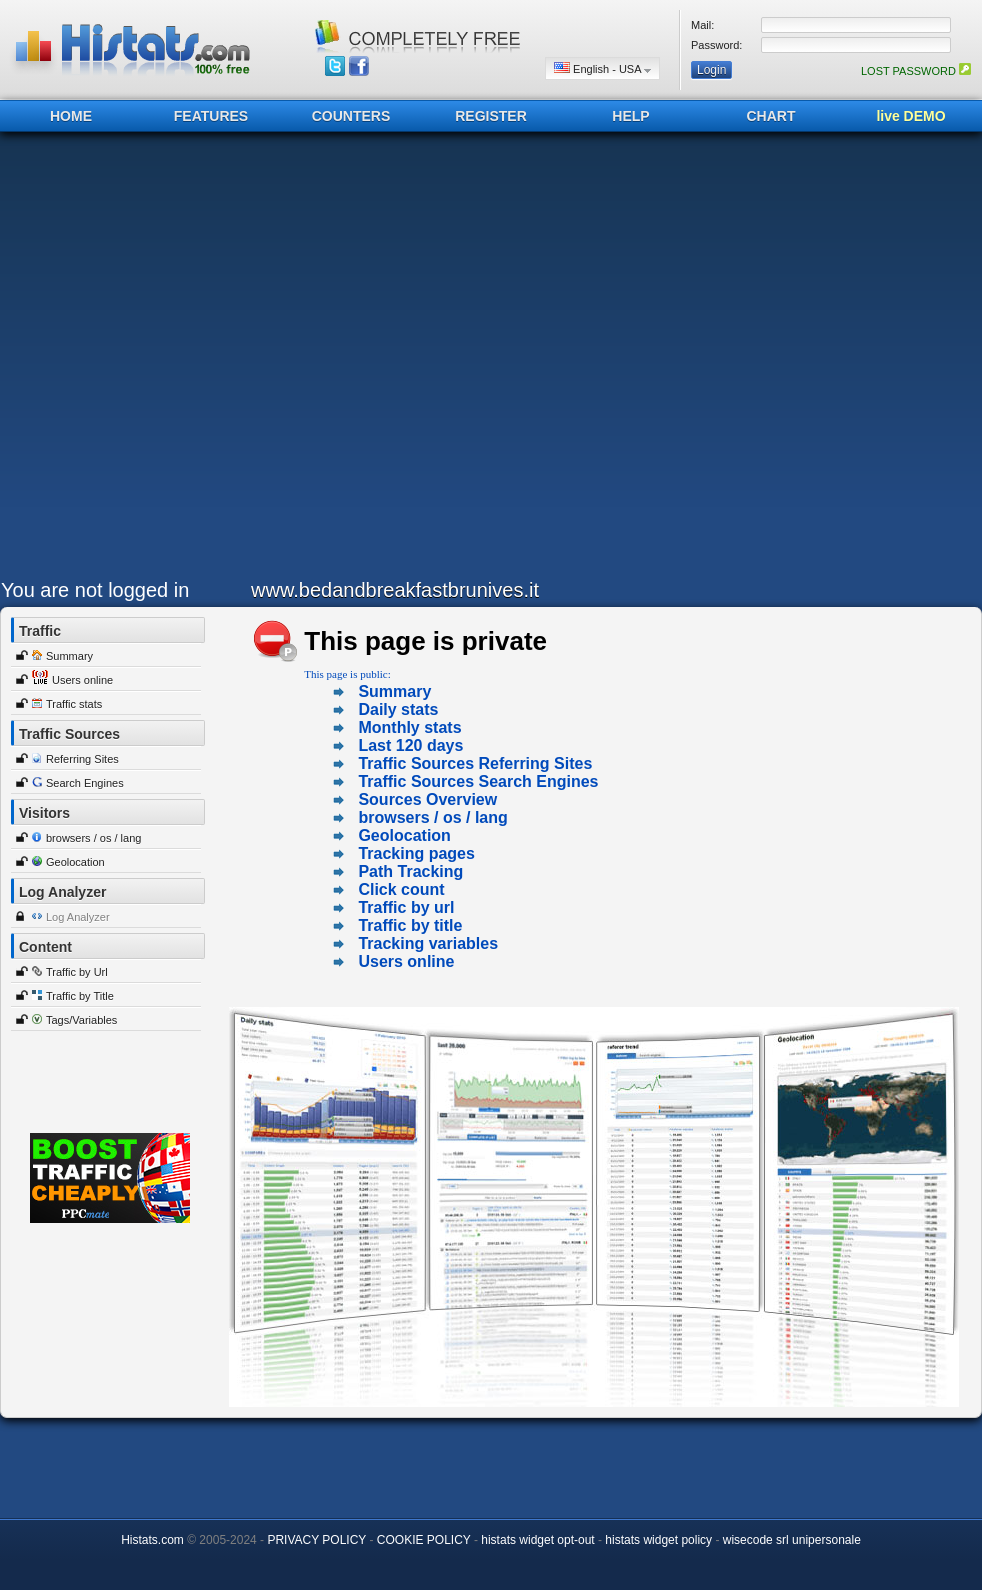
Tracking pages (416, 853)
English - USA (602, 68)
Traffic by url (406, 907)
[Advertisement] (219, 360)
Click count (401, 889)
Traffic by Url (77, 972)
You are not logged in (95, 590)
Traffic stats (74, 704)
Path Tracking (410, 871)
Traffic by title (410, 925)
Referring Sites (82, 759)
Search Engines (85, 783)
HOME (71, 116)
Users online (82, 680)
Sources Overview (427, 799)
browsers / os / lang (93, 838)
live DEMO (910, 116)
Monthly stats (409, 727)
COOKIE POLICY (424, 1540)
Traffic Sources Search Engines (478, 781)
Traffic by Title (80, 996)
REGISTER (491, 116)
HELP (630, 116)
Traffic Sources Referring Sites (475, 763)
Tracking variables (428, 943)
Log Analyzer (78, 917)
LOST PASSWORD (916, 71)
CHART (771, 116)
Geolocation (75, 862)
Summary (69, 656)
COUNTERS (351, 116)
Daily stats (398, 709)
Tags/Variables (81, 1020)
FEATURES (211, 116)
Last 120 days (410, 745)
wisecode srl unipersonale (792, 1540)
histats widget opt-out (537, 1540)
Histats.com (152, 1540)
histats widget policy (658, 1540)
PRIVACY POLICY (316, 1540)
